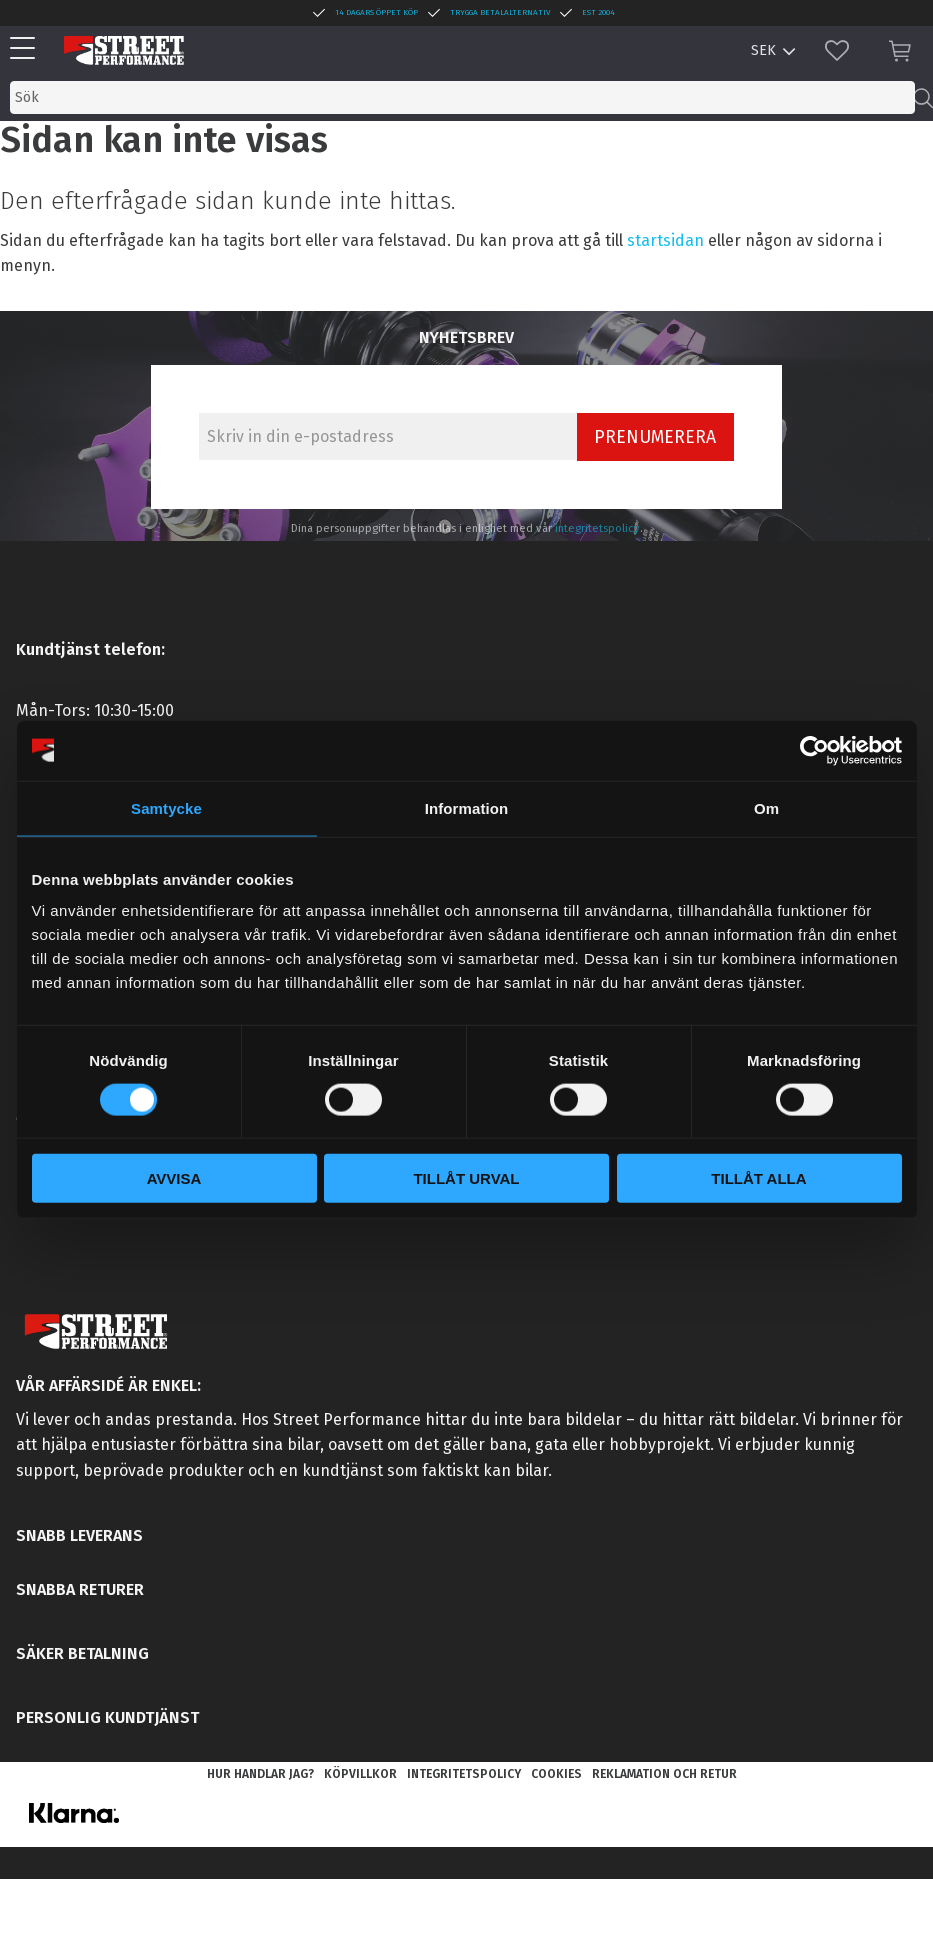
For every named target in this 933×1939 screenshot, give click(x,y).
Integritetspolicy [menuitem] (464, 1774)
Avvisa (174, 1178)
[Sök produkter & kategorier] (462, 97)
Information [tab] (467, 807)
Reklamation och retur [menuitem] (664, 1774)
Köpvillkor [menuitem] (360, 1774)
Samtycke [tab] (166, 807)
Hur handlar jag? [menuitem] (260, 1774)
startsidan (665, 240)
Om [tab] (766, 807)
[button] (27, 49)
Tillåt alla (758, 1178)
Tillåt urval (466, 1178)
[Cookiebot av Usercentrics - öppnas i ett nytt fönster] (814, 750)
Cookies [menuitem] (556, 1774)
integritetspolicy (597, 528)
